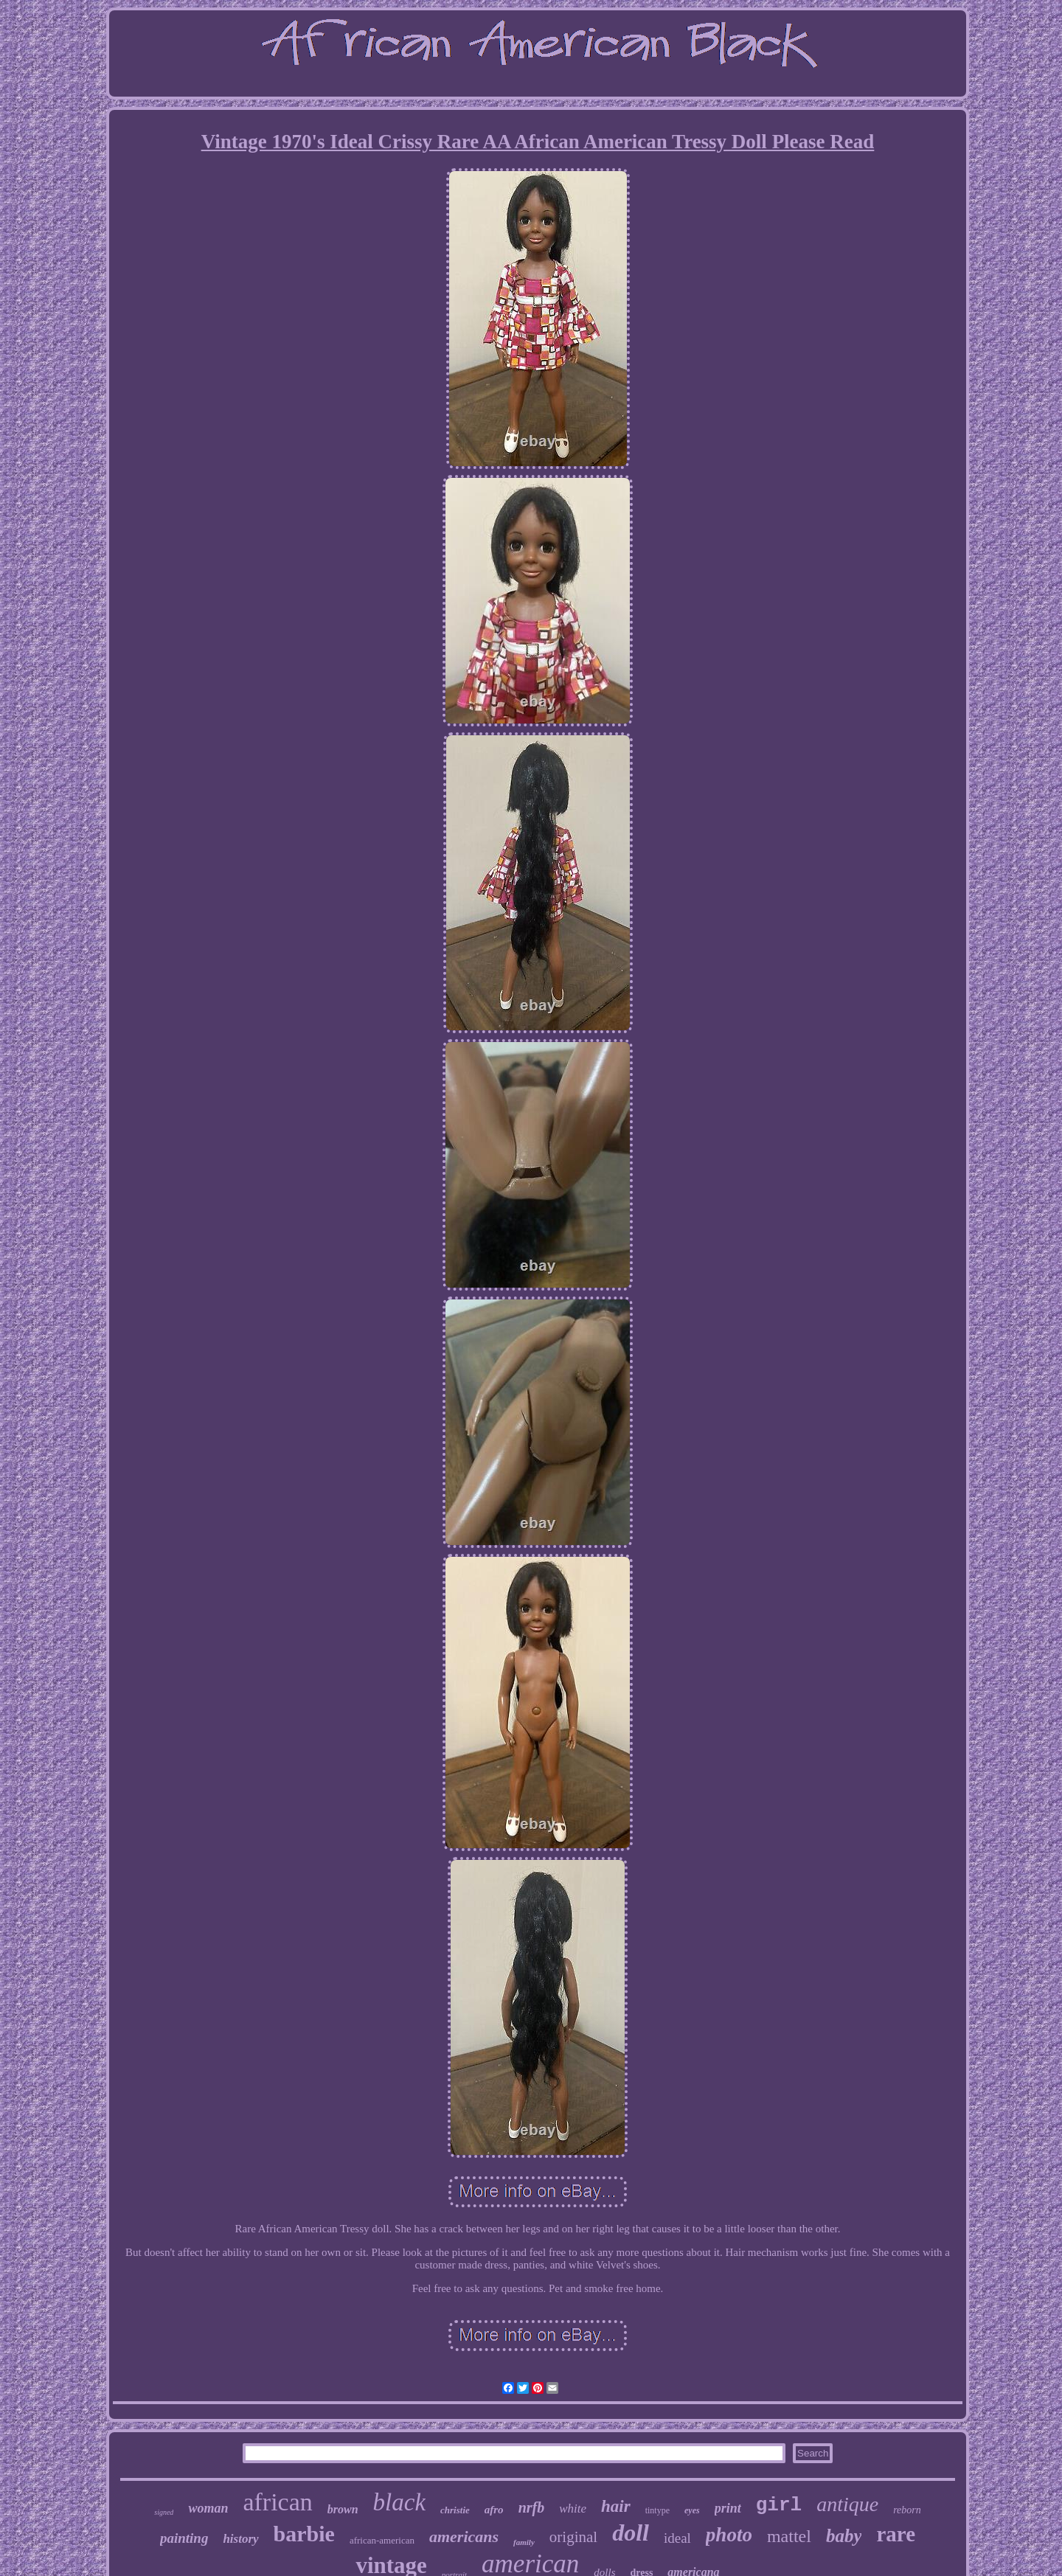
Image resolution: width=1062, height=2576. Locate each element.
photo (729, 2535)
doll (630, 2532)
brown (342, 2509)
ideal (677, 2538)
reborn (907, 2510)
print (728, 2508)
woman (208, 2508)
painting (184, 2538)
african (277, 2502)
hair (616, 2506)
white (572, 2509)
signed (163, 2512)
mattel (789, 2536)
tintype (657, 2510)
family (524, 2542)
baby (844, 2536)
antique (847, 2504)
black (399, 2502)
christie (455, 2510)
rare (895, 2534)
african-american (382, 2540)
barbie (304, 2533)
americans (464, 2536)
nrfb (531, 2507)
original (573, 2537)
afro (494, 2510)
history (240, 2539)
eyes (692, 2510)
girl (779, 2505)
